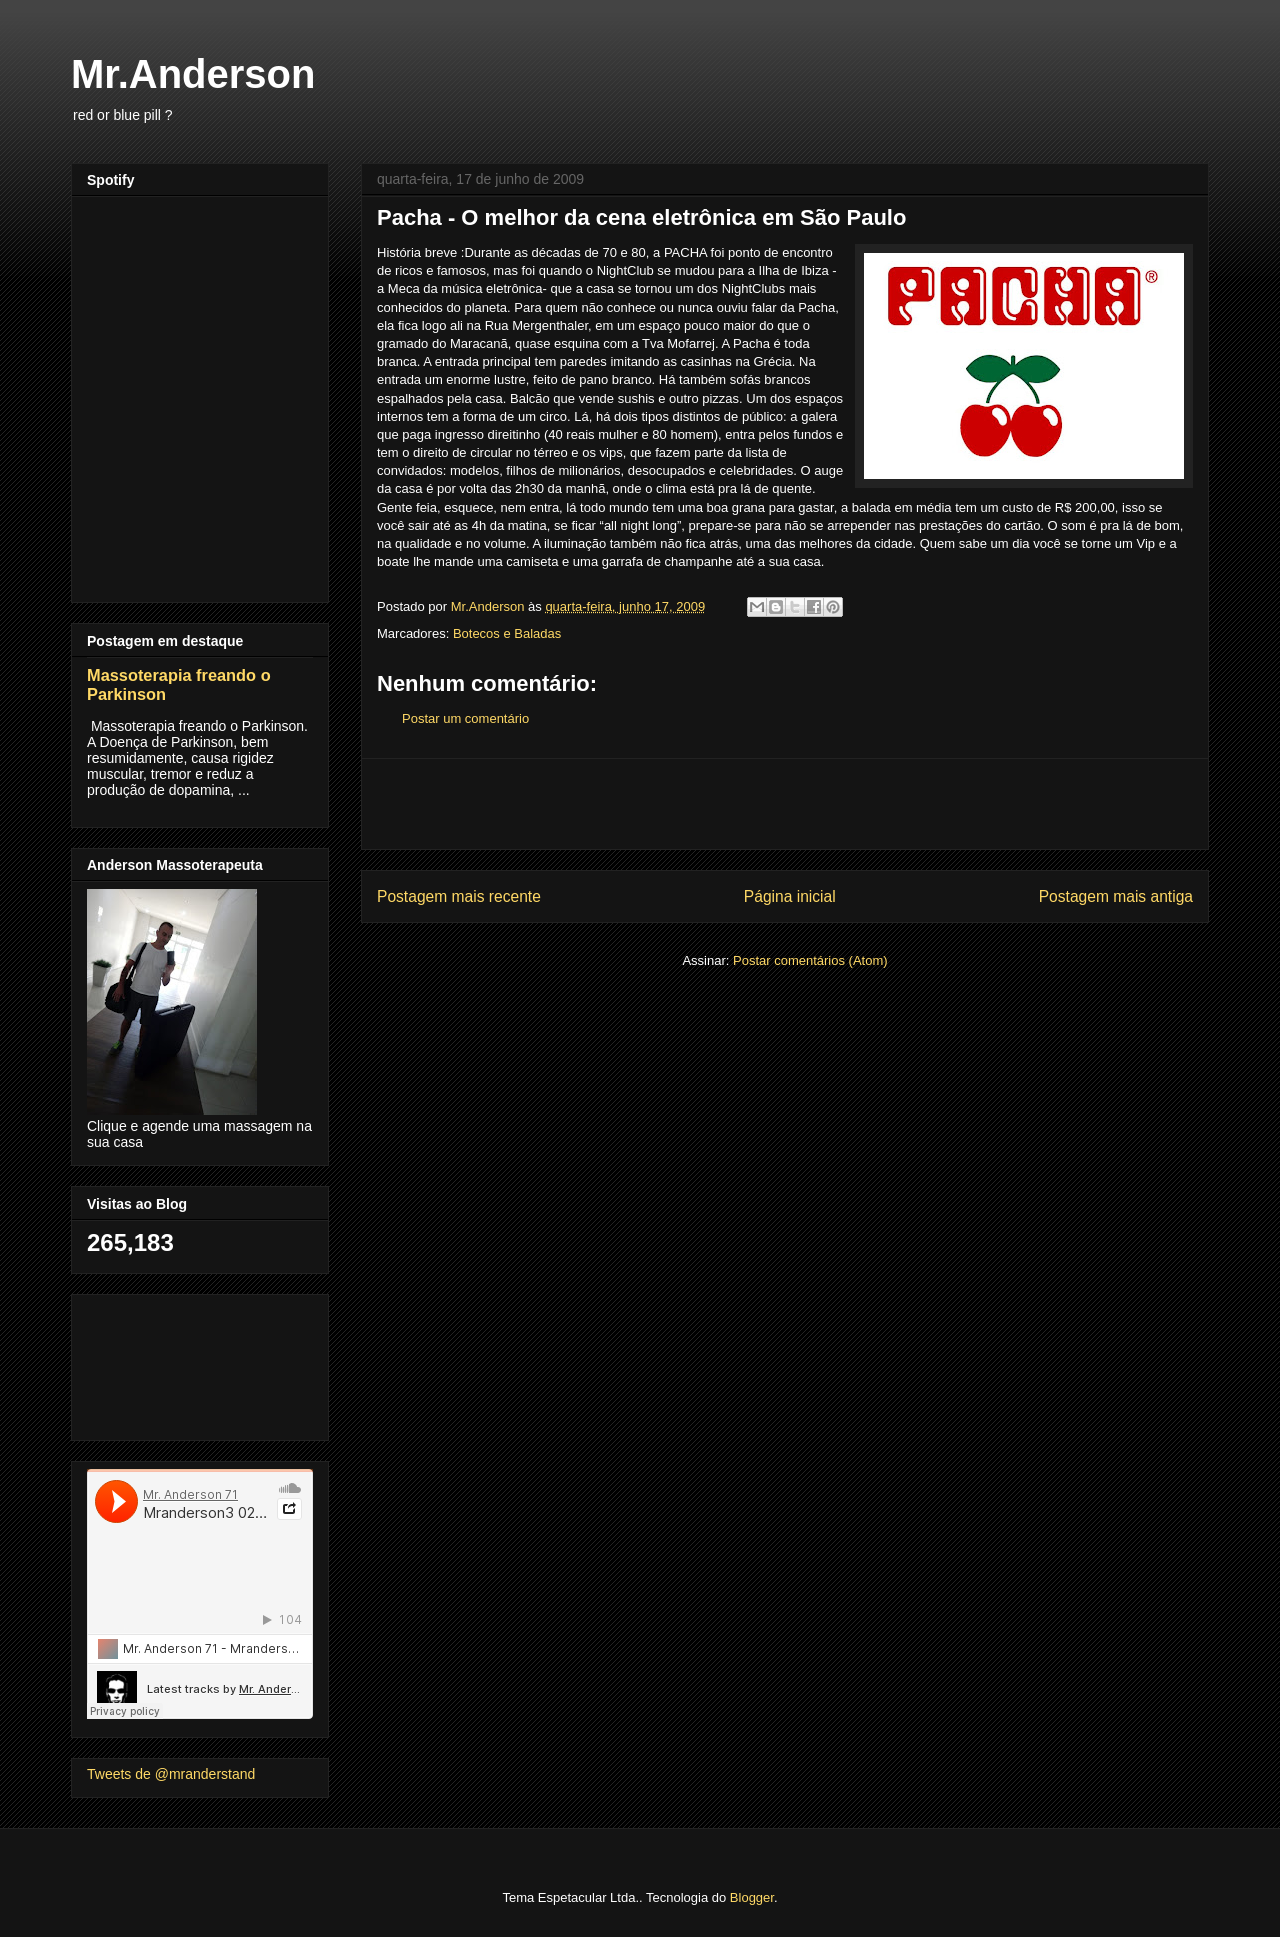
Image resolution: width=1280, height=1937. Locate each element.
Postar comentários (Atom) (810, 960)
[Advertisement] (785, 804)
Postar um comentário (465, 718)
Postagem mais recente (459, 896)
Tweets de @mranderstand (171, 1774)
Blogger (752, 1897)
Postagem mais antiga (1116, 896)
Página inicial (790, 896)
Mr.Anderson (193, 74)
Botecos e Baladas (507, 633)
